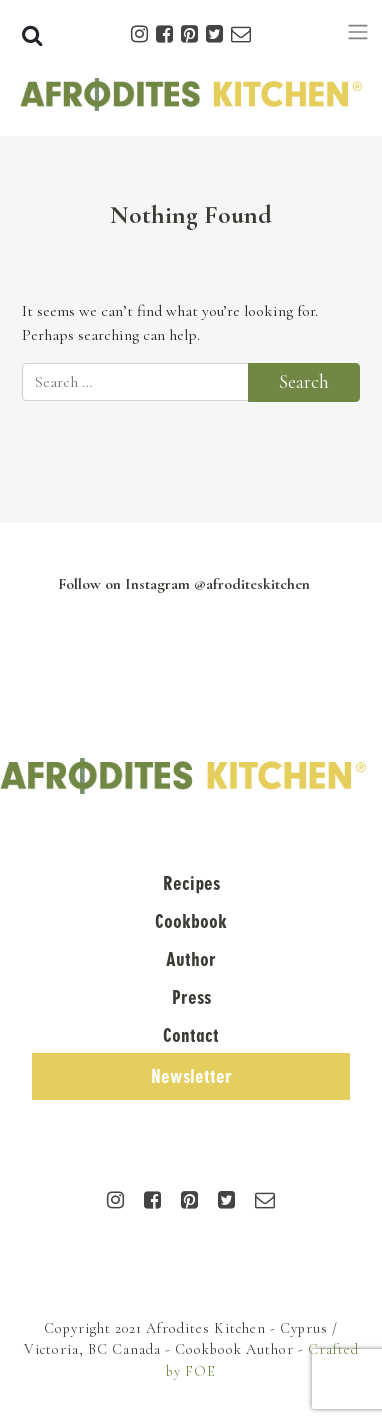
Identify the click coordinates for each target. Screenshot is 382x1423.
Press (191, 997)
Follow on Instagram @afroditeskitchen (184, 584)
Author (191, 959)
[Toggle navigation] (358, 32)
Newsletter (191, 1076)
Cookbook (191, 921)
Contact (191, 1035)
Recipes (191, 883)
